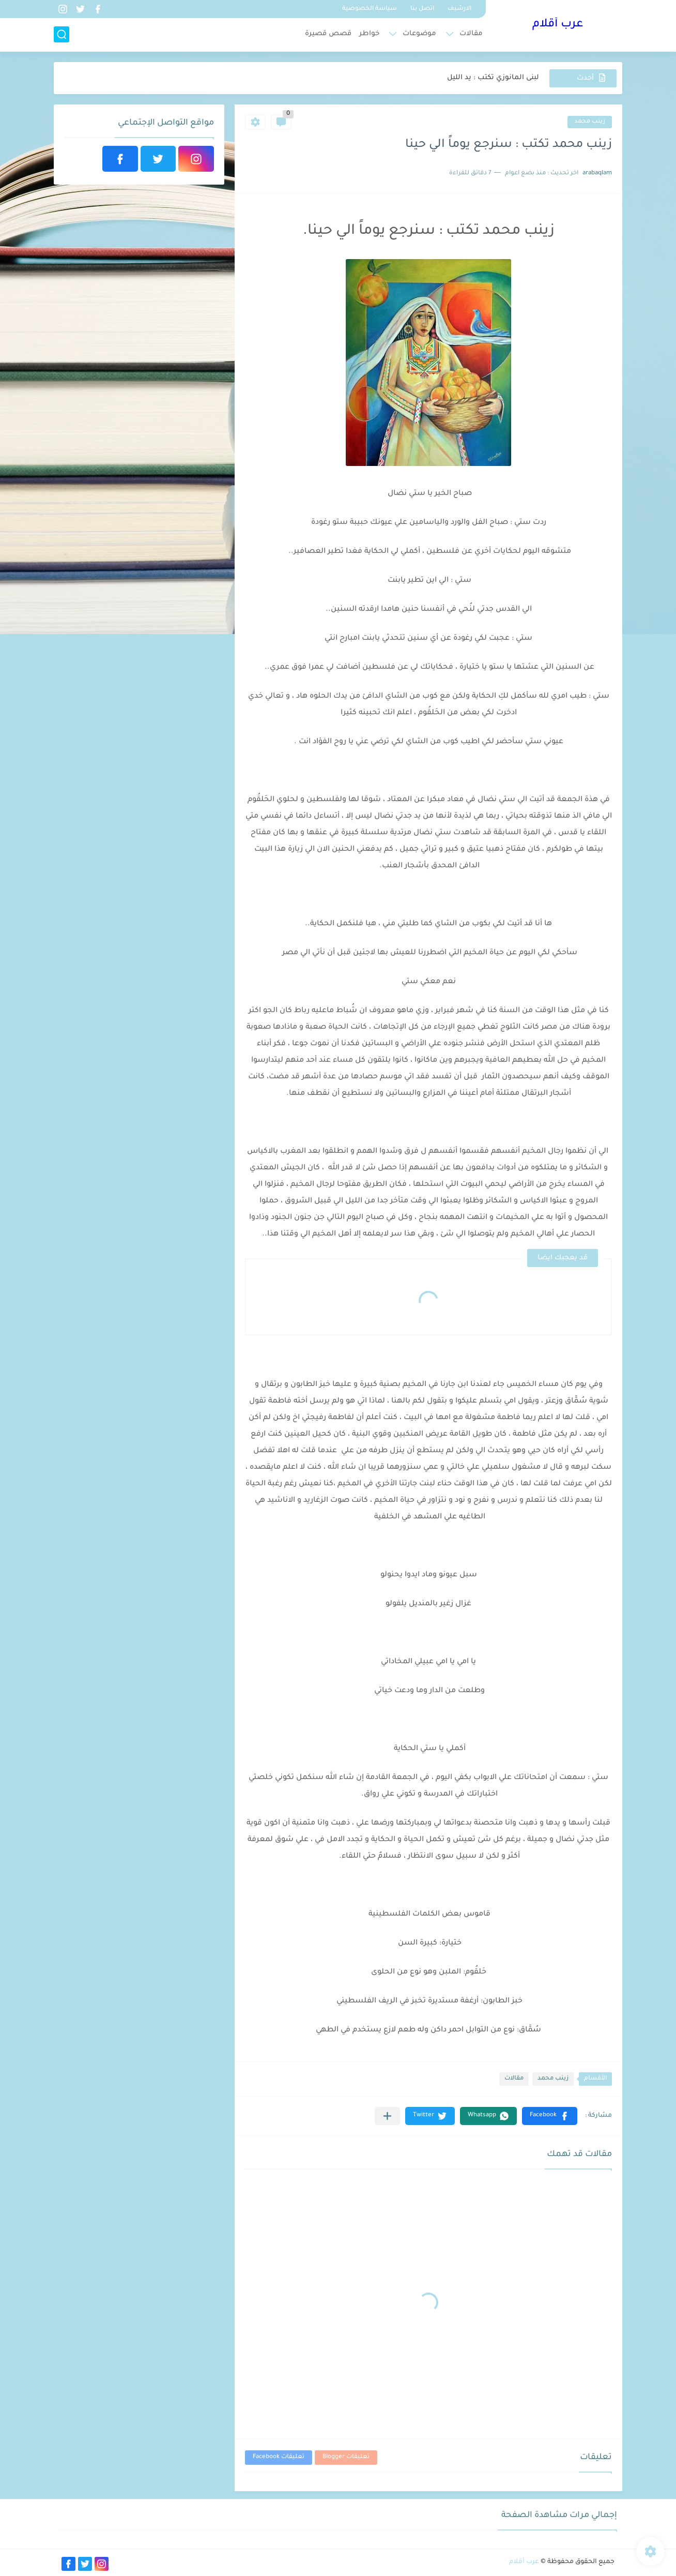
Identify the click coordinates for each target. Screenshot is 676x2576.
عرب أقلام (557, 25)
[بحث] (61, 34)
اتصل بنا (422, 9)
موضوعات (419, 34)
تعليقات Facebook (278, 2457)
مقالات (471, 34)
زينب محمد (589, 121)
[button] (549, 2116)
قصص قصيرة (328, 34)
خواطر (369, 34)
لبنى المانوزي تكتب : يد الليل (493, 78)
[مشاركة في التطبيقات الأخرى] (387, 2116)
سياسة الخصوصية (369, 9)
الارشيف (459, 9)
